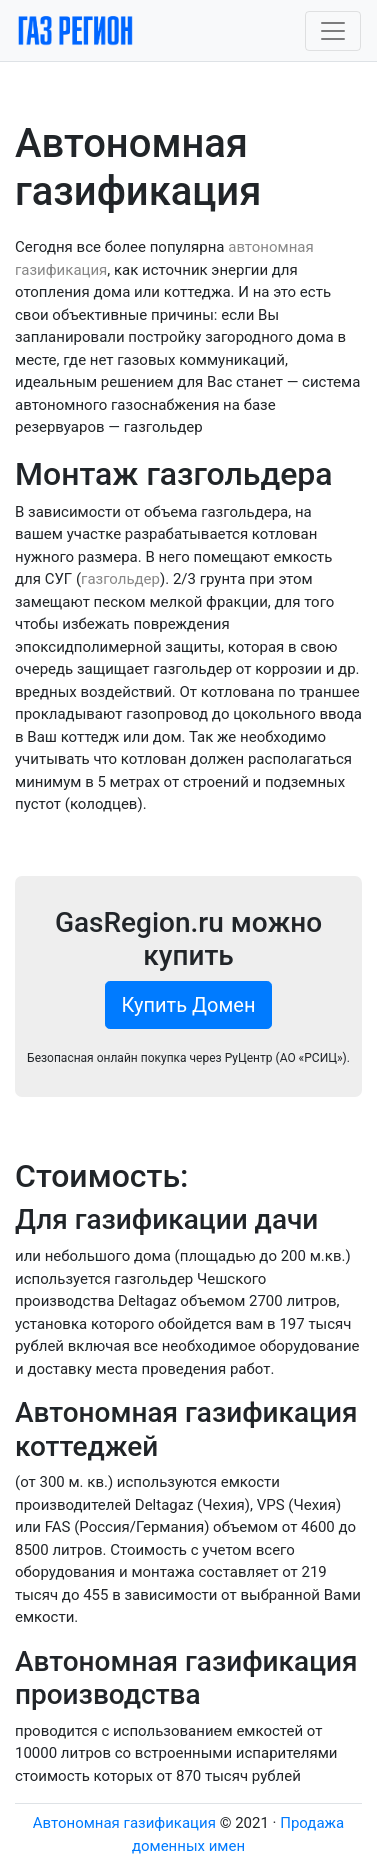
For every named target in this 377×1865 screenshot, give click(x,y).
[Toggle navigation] (333, 31)
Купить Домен (189, 1005)
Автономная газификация (124, 1823)
